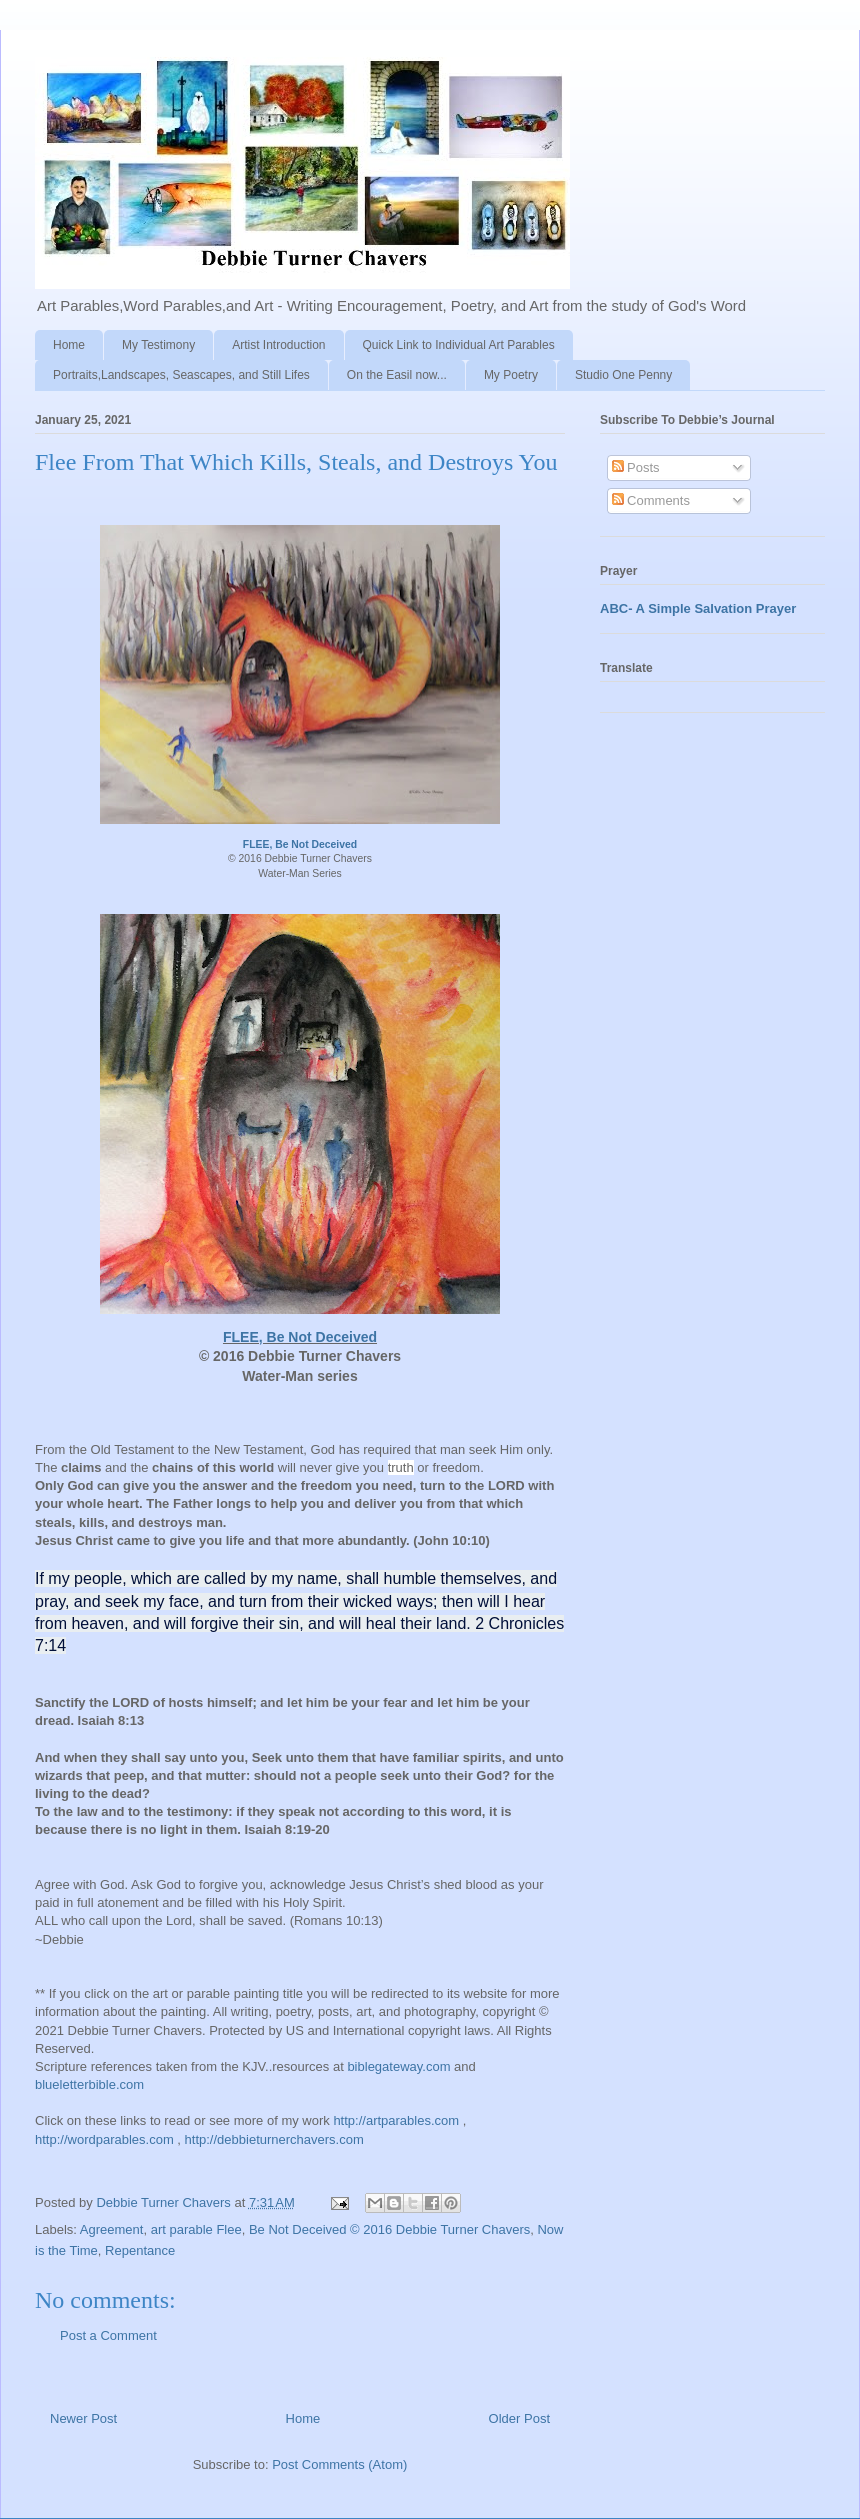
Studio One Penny (623, 375)
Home (69, 345)
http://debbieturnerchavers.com (274, 2139)
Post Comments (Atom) (339, 2464)
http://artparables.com (396, 2120)
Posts (636, 467)
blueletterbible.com (89, 2084)
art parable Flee (196, 2229)
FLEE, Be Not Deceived (300, 844)
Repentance (140, 2250)
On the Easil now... (397, 375)
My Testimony (158, 345)
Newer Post (83, 2418)
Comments (651, 500)
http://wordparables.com (104, 2139)
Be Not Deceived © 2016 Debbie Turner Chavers (389, 2229)
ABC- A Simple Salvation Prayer (698, 608)
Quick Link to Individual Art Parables (459, 345)
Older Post (519, 2418)
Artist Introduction (278, 345)
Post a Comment (108, 2335)
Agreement (112, 2229)
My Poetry (511, 375)
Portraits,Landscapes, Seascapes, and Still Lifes (181, 375)
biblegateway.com (398, 2066)
